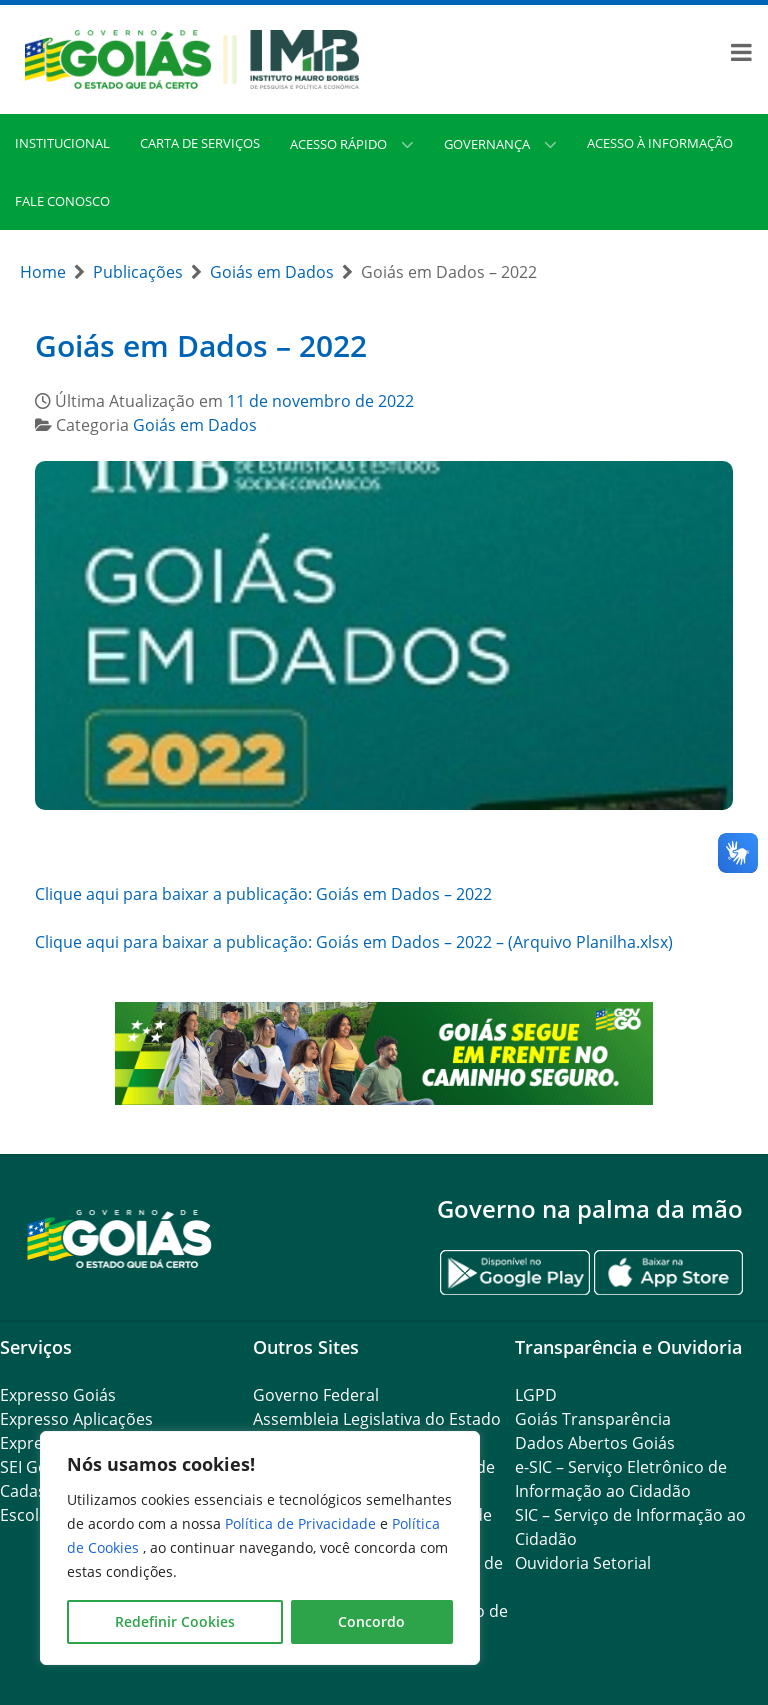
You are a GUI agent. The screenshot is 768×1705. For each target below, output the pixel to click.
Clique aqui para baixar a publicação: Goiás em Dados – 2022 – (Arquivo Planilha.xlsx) (354, 942)
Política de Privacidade (302, 1523)
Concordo (371, 1621)
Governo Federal (316, 1395)
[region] (260, 1548)
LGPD (536, 1395)
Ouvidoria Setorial (583, 1563)
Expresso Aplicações (76, 1419)
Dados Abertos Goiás (595, 1443)
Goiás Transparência (593, 1419)
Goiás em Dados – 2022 (201, 345)
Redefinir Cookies (175, 1621)
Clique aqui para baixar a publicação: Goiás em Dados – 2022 (263, 894)
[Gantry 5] (120, 1237)
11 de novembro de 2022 (320, 401)
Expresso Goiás (58, 1395)
